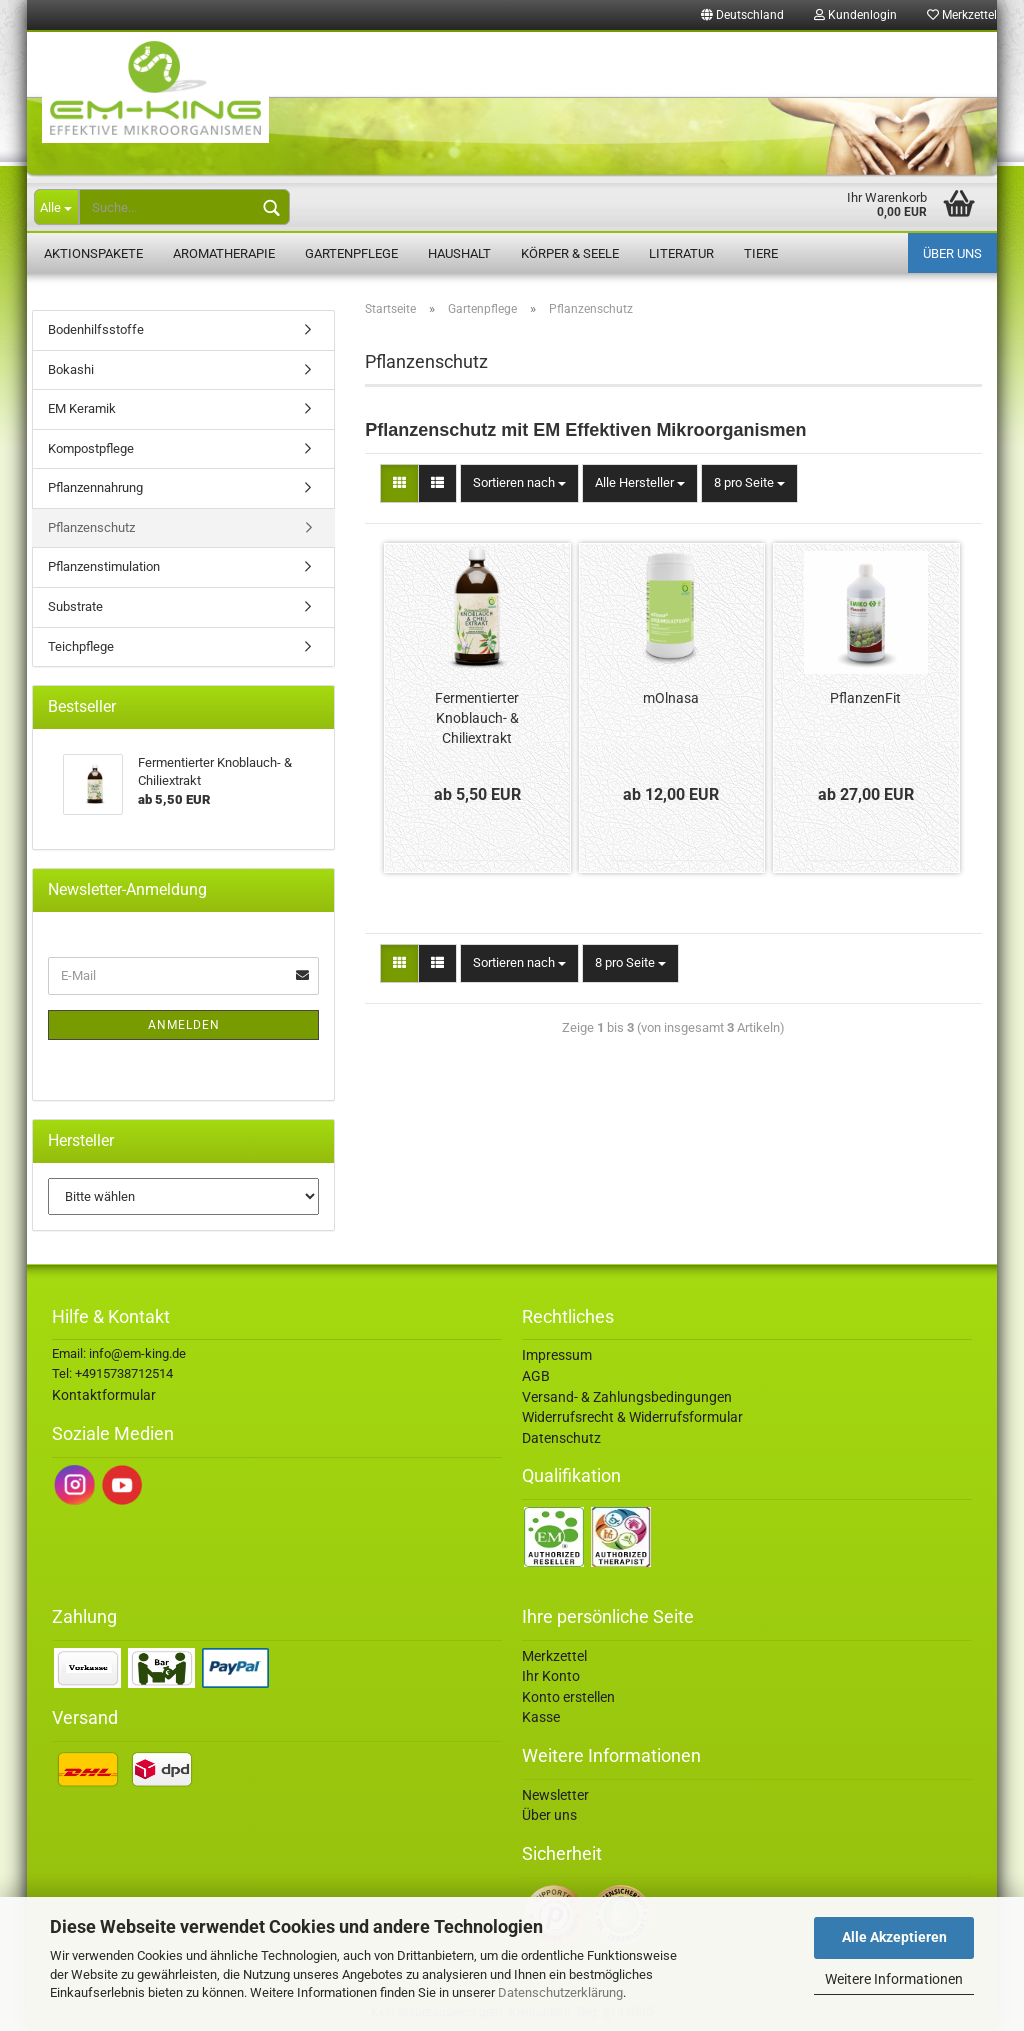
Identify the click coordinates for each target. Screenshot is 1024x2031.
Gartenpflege (351, 253)
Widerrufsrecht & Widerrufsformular (632, 1417)
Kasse (541, 1717)
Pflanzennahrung (95, 487)
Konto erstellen (568, 1697)
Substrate (75, 606)
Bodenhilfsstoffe (96, 329)
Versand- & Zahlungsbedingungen (627, 1397)
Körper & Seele (570, 253)
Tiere (761, 253)
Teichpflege (81, 646)
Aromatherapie (224, 253)
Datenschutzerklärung (560, 1992)
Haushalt (459, 253)
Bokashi (71, 369)
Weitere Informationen (894, 1979)
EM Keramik (82, 408)
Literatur (681, 253)
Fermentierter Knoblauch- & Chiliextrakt (477, 718)
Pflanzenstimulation (104, 566)
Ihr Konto (551, 1676)
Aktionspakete (93, 253)
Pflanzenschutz (91, 527)
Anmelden (184, 1025)
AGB (536, 1376)
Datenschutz (561, 1438)
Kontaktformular (104, 1395)
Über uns (952, 253)
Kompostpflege (91, 448)
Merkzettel (962, 15)
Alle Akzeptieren (894, 1937)
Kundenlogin (855, 15)
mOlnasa (671, 698)
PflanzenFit (865, 698)
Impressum (557, 1355)
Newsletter (555, 1795)
